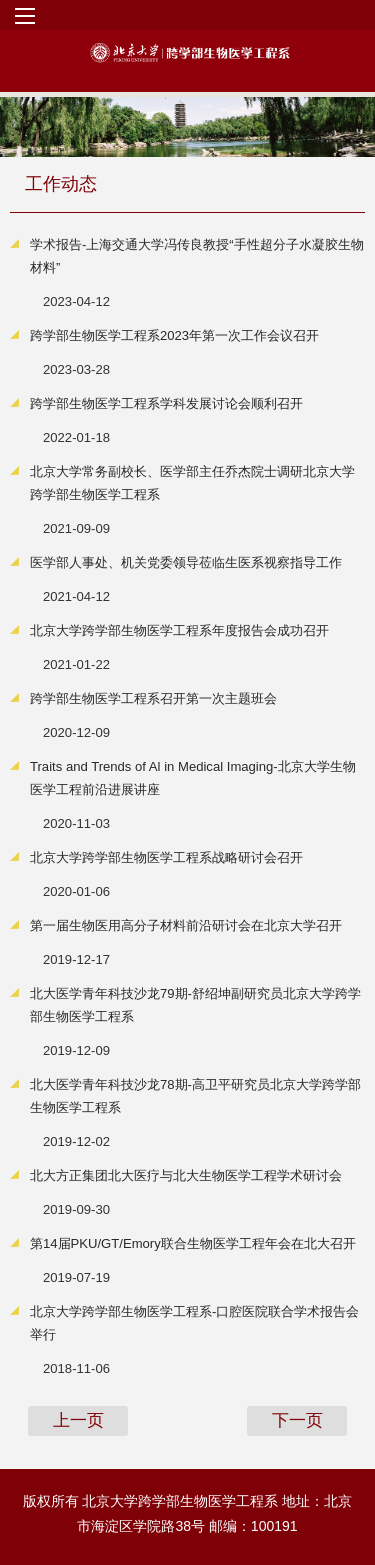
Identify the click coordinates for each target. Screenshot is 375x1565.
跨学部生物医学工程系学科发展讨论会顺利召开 (166, 403)
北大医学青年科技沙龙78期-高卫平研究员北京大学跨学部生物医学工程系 (195, 1096)
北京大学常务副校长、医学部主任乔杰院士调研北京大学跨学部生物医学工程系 (192, 483)
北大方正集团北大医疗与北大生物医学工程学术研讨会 (186, 1175)
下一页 (297, 1420)
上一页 (78, 1420)
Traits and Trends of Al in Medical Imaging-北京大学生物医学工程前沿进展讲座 (193, 778)
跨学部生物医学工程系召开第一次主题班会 (153, 698)
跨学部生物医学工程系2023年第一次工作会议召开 (174, 335)
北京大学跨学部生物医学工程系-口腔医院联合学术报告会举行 (194, 1323)
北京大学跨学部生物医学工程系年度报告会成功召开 (179, 630)
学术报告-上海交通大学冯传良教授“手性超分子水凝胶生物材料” (197, 256)
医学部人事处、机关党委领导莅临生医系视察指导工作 (186, 562)
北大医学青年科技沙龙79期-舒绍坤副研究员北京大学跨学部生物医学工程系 (195, 1005)
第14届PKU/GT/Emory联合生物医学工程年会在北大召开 (193, 1243)
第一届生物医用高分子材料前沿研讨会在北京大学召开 (186, 925)
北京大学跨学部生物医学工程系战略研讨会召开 (166, 857)
